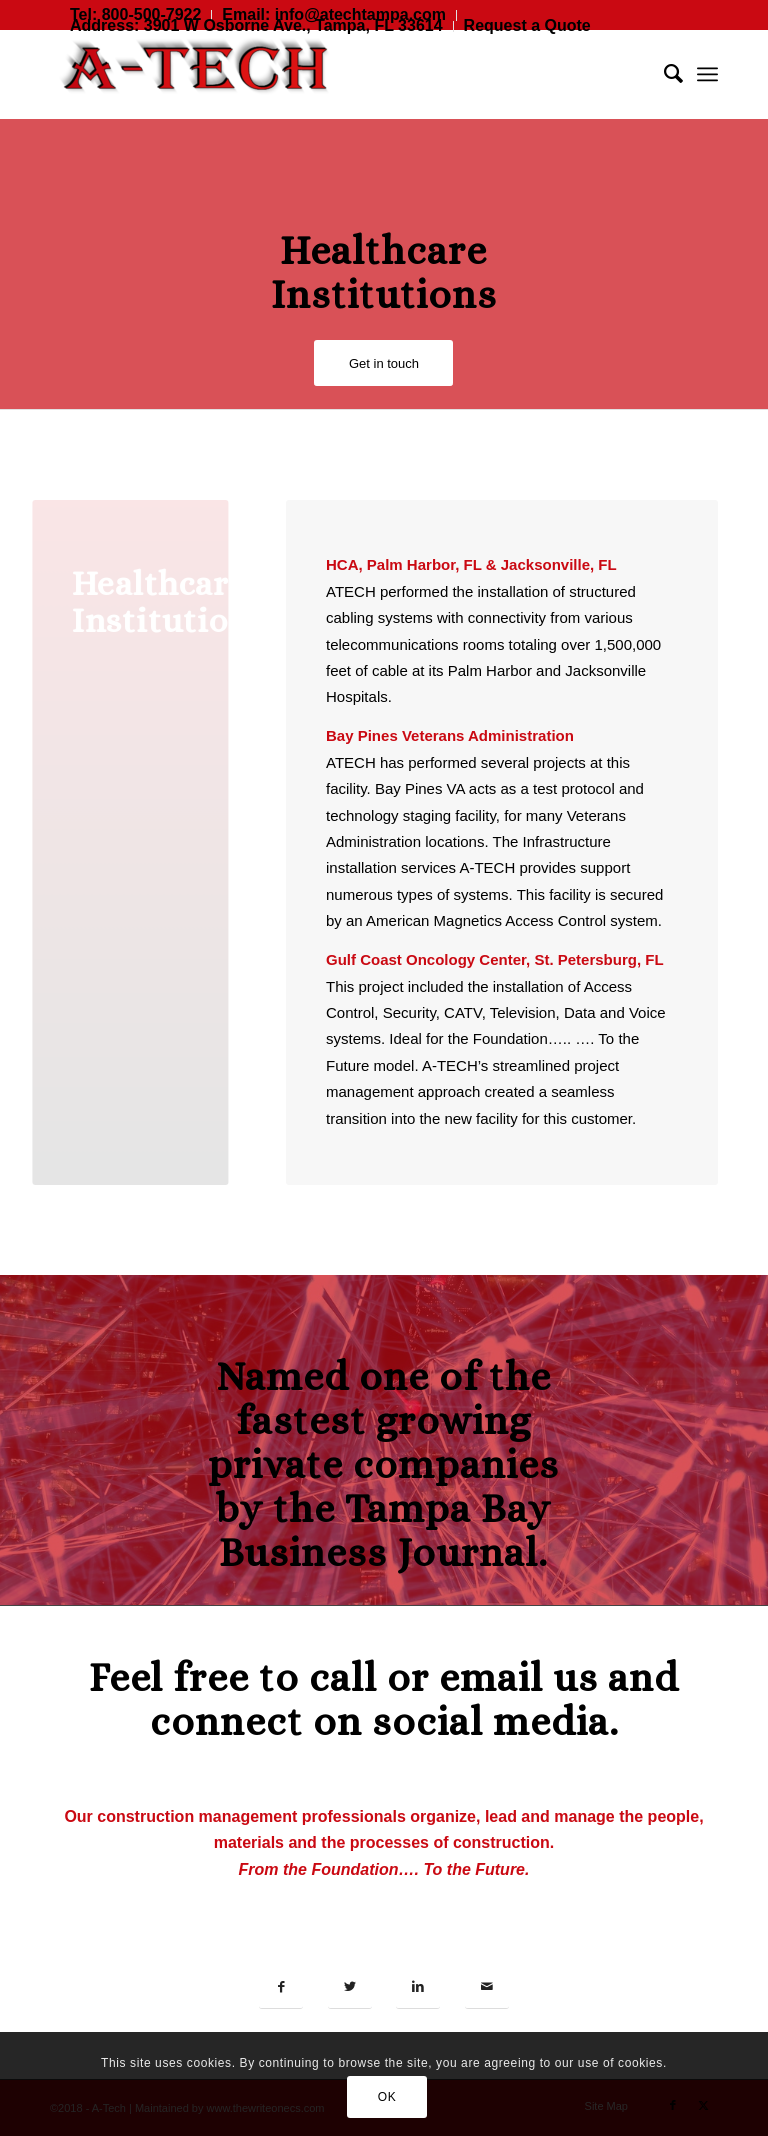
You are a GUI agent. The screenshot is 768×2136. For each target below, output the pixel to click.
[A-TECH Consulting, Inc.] (200, 74)
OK (387, 2097)
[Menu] (707, 74)
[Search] (663, 74)
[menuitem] (257, 26)
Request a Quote (527, 25)
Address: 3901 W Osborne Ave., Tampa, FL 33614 (256, 25)
